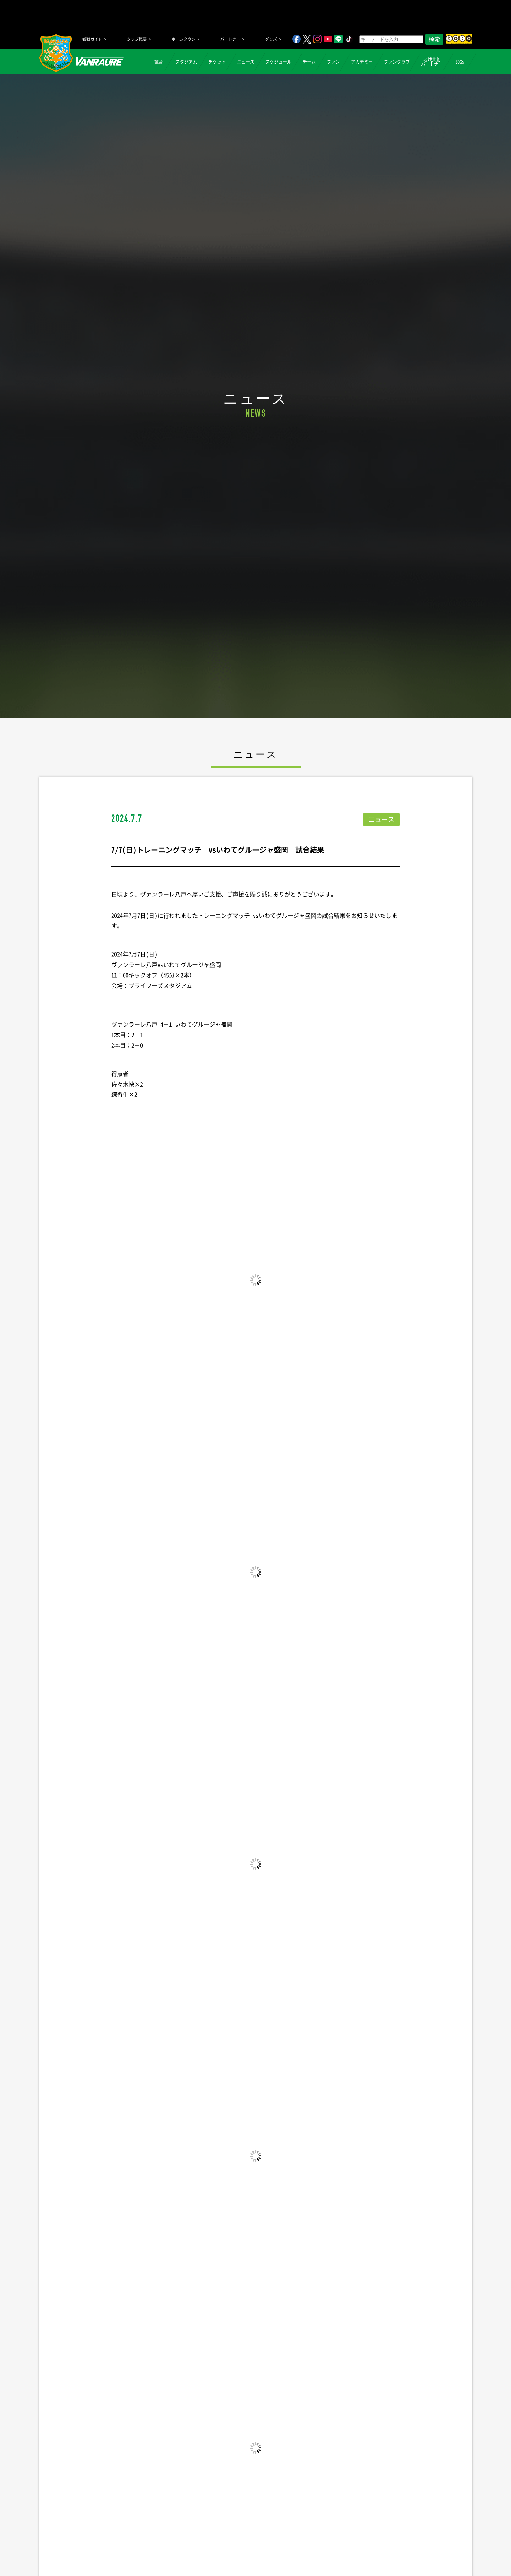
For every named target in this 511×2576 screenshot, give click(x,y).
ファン (333, 62)
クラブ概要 (137, 39)
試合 (158, 62)
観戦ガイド (92, 39)
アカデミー (362, 62)
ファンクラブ (397, 62)
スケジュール (278, 62)
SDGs (459, 62)
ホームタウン (183, 39)
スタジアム (186, 62)
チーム (309, 62)
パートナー (230, 39)
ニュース (245, 62)
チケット (217, 62)
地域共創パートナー (432, 61)
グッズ (271, 39)
